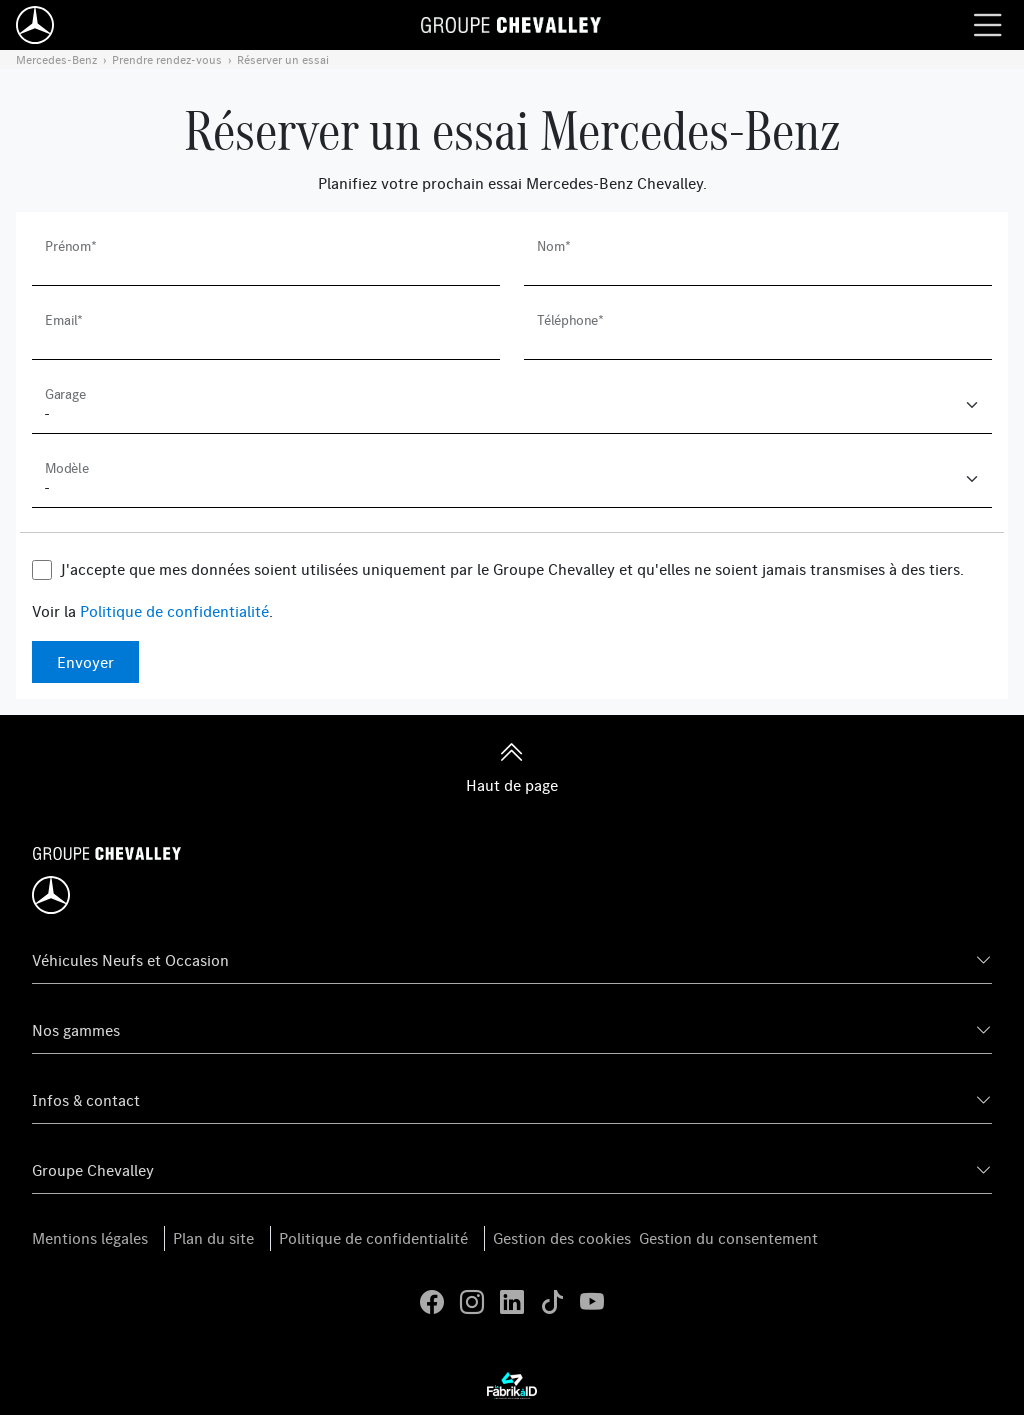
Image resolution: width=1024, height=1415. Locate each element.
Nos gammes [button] (76, 1030)
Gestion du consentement (728, 1238)
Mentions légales (90, 1238)
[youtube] (592, 1302)
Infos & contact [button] (86, 1100)
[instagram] (472, 1302)
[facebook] (432, 1302)
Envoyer (85, 662)
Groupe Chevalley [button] (93, 1170)
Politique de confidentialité (174, 611)
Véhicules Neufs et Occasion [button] (130, 960)
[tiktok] (552, 1302)
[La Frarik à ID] (512, 1385)
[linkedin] (512, 1302)
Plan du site (213, 1238)
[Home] (35, 25)
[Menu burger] (988, 25)
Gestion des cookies (562, 1238)
